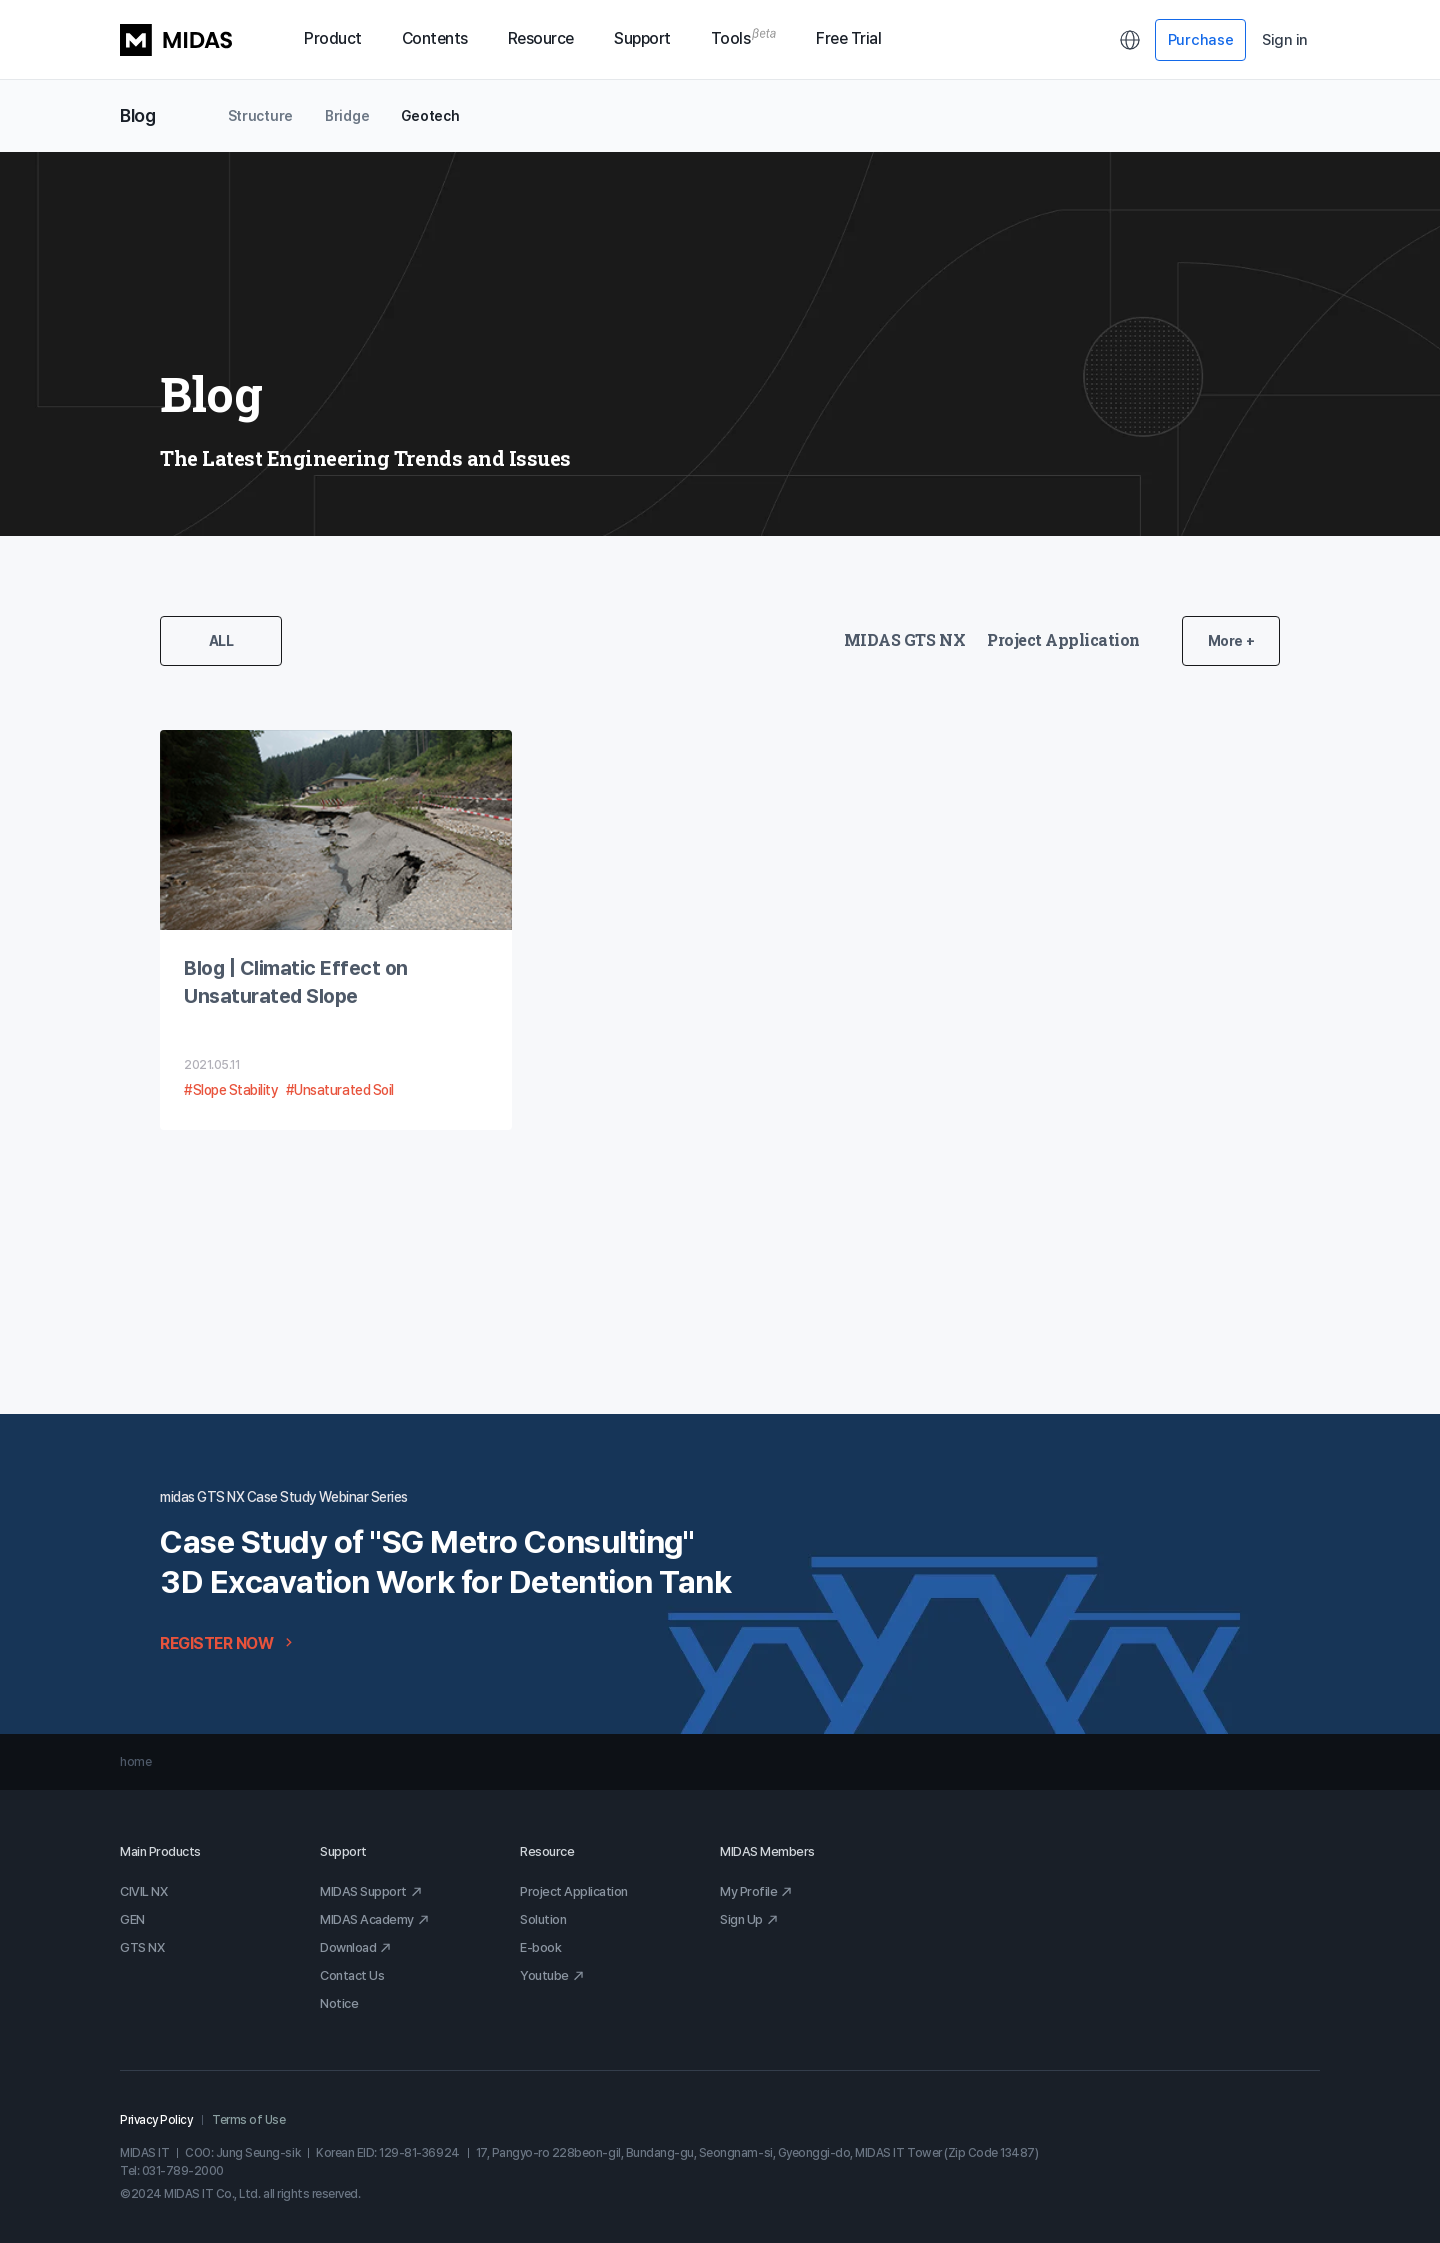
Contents (435, 38)
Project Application (1063, 639)
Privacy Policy (156, 2120)
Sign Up (749, 1919)
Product (333, 38)
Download (356, 1947)
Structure (260, 116)
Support (642, 38)
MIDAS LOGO (176, 39)
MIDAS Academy (375, 1919)
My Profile (756, 1891)
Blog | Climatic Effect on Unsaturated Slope (296, 982)
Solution (543, 1919)
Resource (541, 38)
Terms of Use (248, 2120)
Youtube (552, 1975)
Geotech (430, 116)
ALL (221, 641)
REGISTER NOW (228, 1643)
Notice (339, 2003)
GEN (132, 1919)
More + (1231, 641)
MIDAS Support (371, 1891)
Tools (744, 39)
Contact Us (352, 1975)
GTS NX (142, 1947)
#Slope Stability (231, 1090)
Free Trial (848, 38)
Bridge (347, 116)
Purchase (1201, 40)
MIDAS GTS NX (904, 639)
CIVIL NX (143, 1891)
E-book (540, 1947)
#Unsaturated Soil (340, 1090)
